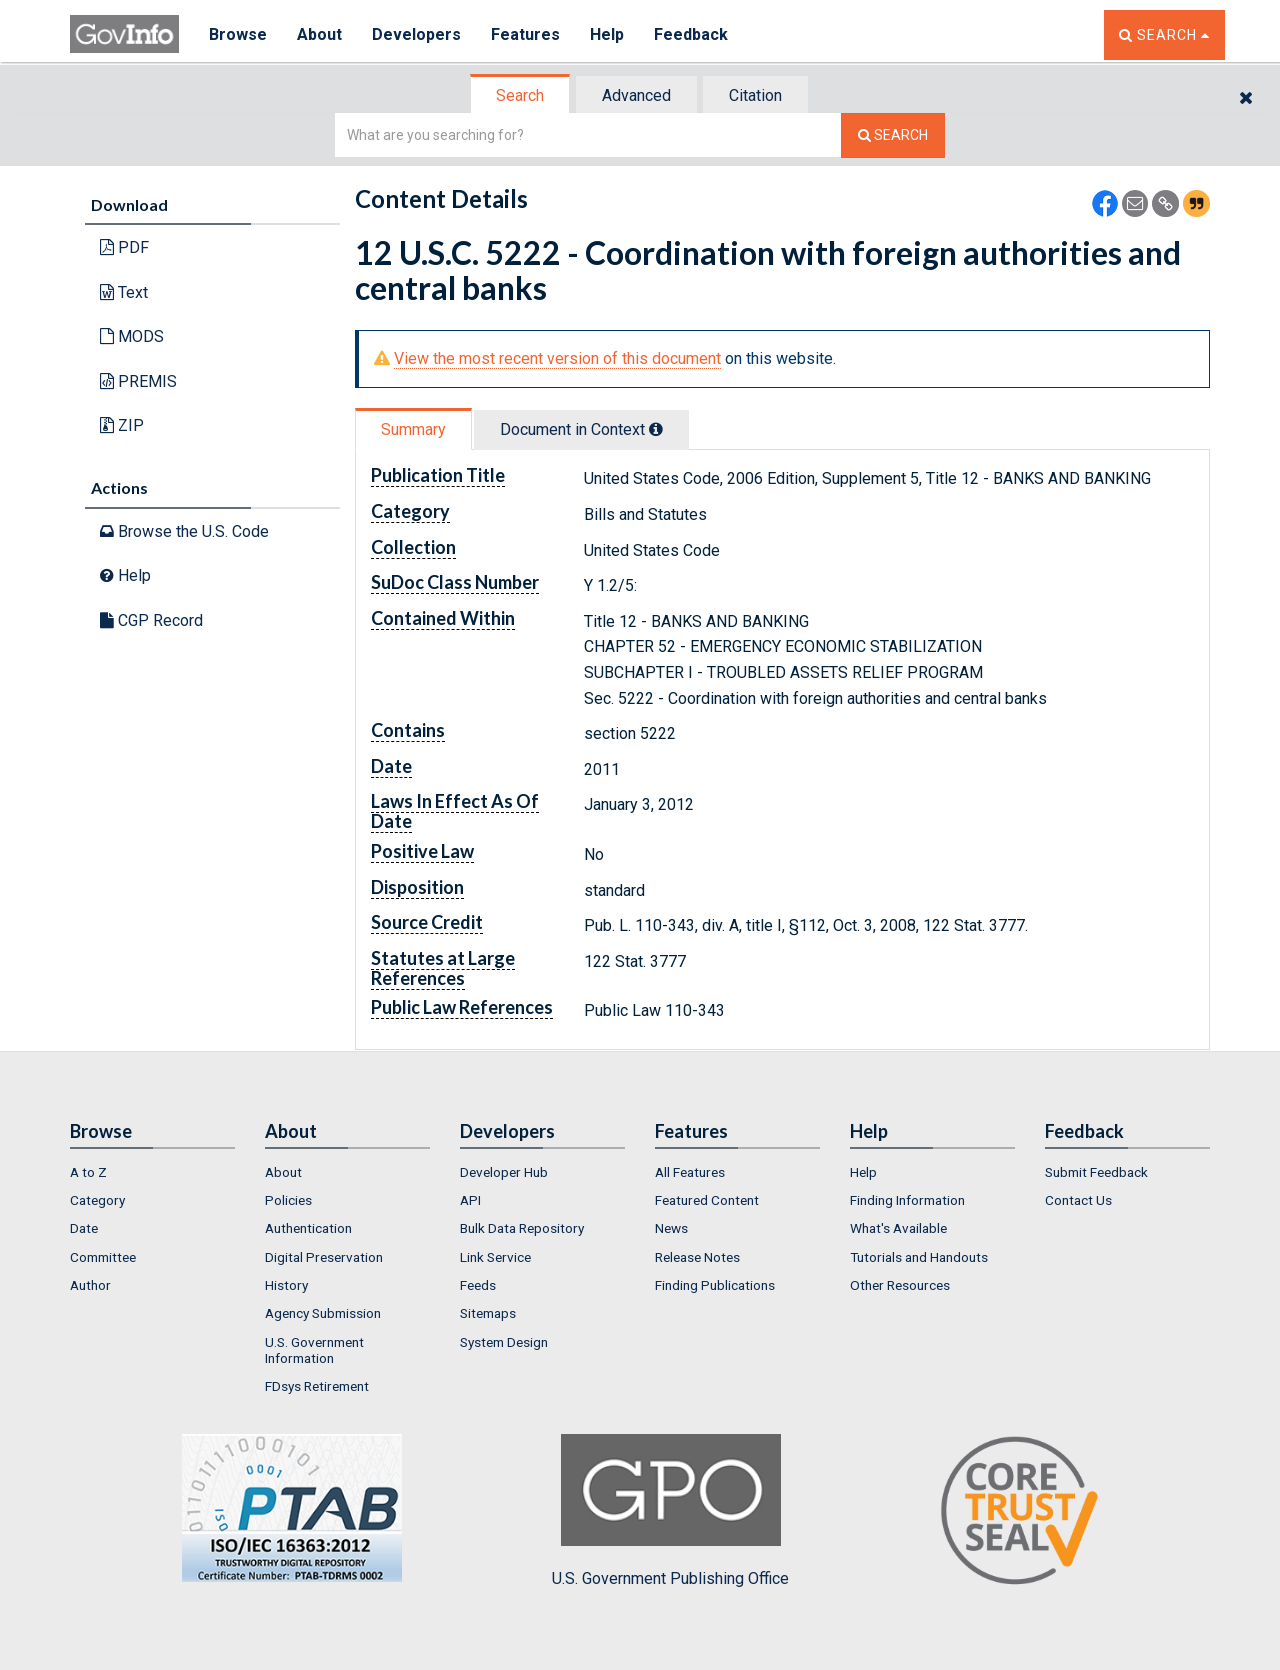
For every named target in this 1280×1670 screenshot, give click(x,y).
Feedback (691, 34)
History (286, 1285)
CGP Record (151, 620)
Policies (288, 1200)
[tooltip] (656, 429)
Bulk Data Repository (522, 1228)
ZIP (122, 425)
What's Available (898, 1228)
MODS (132, 336)
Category (97, 1200)
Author (90, 1285)
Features (525, 34)
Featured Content (707, 1200)
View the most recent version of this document (557, 358)
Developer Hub (504, 1172)
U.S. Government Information (314, 1350)
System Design (504, 1342)
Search (520, 95)
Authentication (308, 1228)
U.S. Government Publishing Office (670, 1511)
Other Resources (900, 1285)
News (671, 1228)
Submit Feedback (1096, 1172)
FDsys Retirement (317, 1386)
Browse (238, 34)
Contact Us (1078, 1200)
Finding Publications (715, 1285)
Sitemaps (488, 1313)
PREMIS (138, 381)
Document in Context (581, 429)
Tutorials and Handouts (919, 1257)
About (319, 34)
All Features (690, 1172)
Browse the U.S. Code (184, 531)
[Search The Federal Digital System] (893, 135)
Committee (103, 1257)
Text (124, 292)
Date (84, 1228)
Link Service (495, 1257)
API (470, 1200)
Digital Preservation (324, 1257)
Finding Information (907, 1200)
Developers (416, 34)
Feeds (478, 1285)
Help (607, 34)
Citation (755, 95)
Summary (413, 429)
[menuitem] (152, 1172)
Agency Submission (323, 1313)
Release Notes (697, 1257)
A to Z (88, 1172)
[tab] (521, 95)
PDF (124, 247)
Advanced (636, 95)
